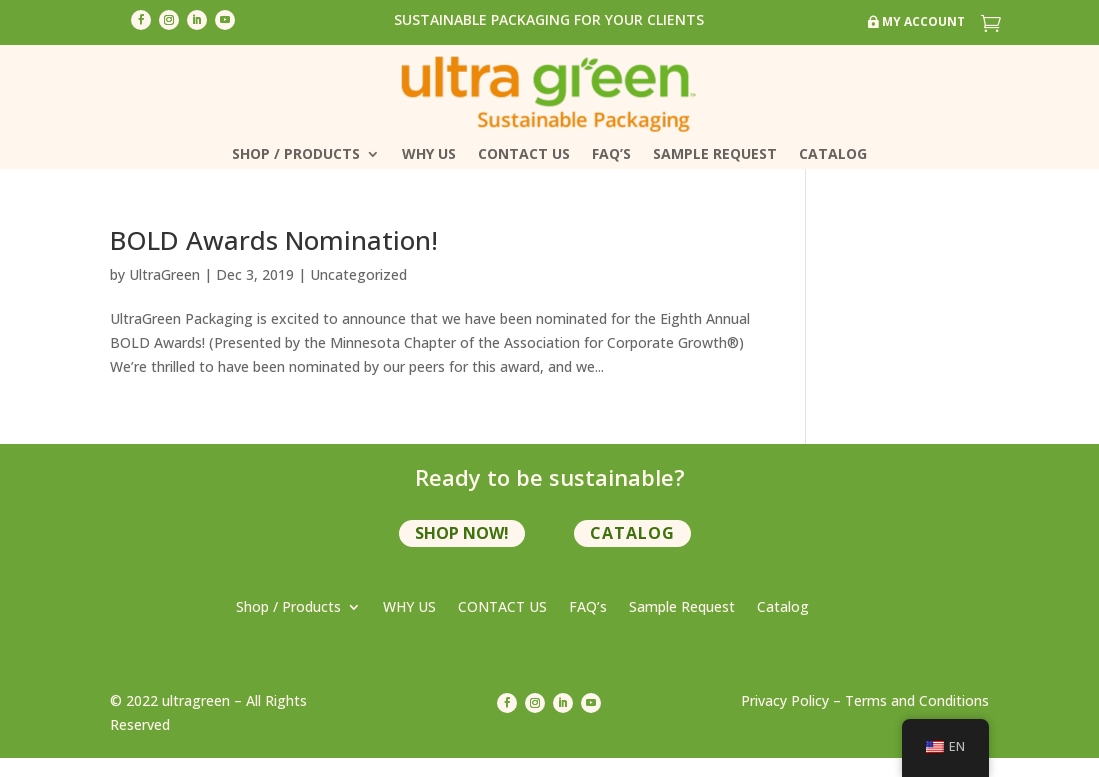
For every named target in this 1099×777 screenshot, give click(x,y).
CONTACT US (524, 155)
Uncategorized (358, 274)
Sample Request (715, 155)
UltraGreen (164, 274)
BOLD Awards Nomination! (274, 240)
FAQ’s (611, 155)
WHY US (429, 155)
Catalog (833, 155)
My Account (923, 21)
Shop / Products (296, 155)
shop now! (462, 533)
